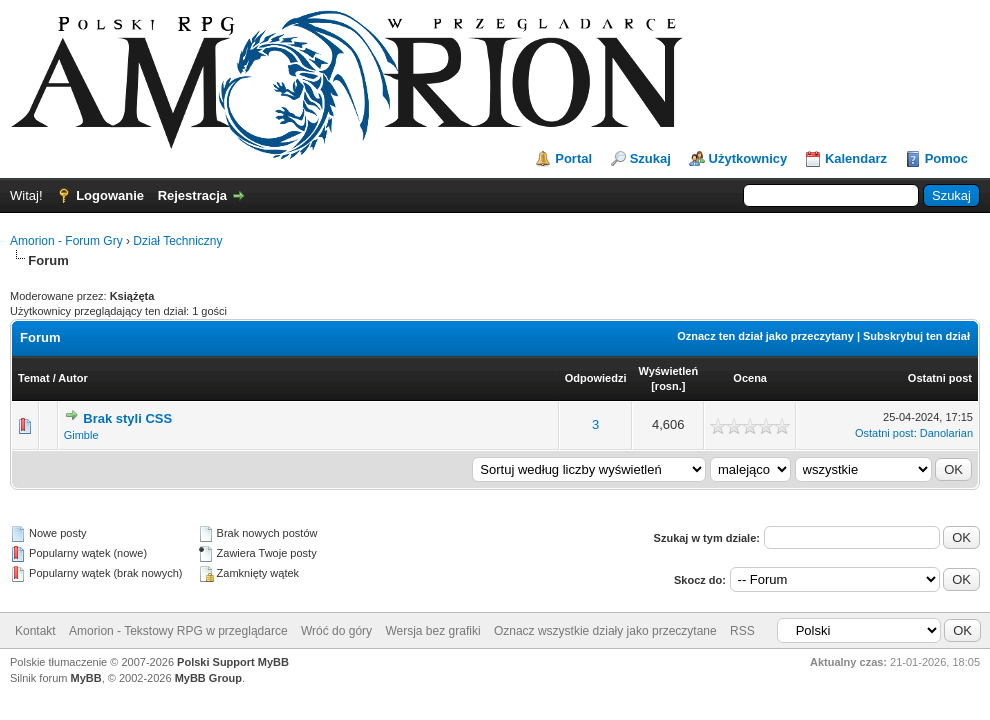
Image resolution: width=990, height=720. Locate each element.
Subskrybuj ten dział (916, 336)
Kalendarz (856, 158)
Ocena (750, 378)
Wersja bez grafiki (432, 631)
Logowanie (110, 195)
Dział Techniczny (177, 241)
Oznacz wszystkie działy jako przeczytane (605, 631)
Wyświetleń (668, 371)
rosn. (668, 386)
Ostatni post (940, 378)
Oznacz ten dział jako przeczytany (765, 336)
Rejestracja (192, 195)
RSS (742, 631)
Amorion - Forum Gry (66, 241)
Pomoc (946, 158)
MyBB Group (208, 678)
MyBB (86, 678)
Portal (573, 158)
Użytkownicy (748, 158)
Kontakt (35, 631)
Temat (34, 378)
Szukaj (650, 158)
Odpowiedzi (596, 378)
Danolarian (946, 433)
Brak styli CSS (127, 418)
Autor (72, 378)
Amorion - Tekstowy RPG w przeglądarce (178, 631)
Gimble (81, 435)
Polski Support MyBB (233, 662)
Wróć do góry (336, 631)
